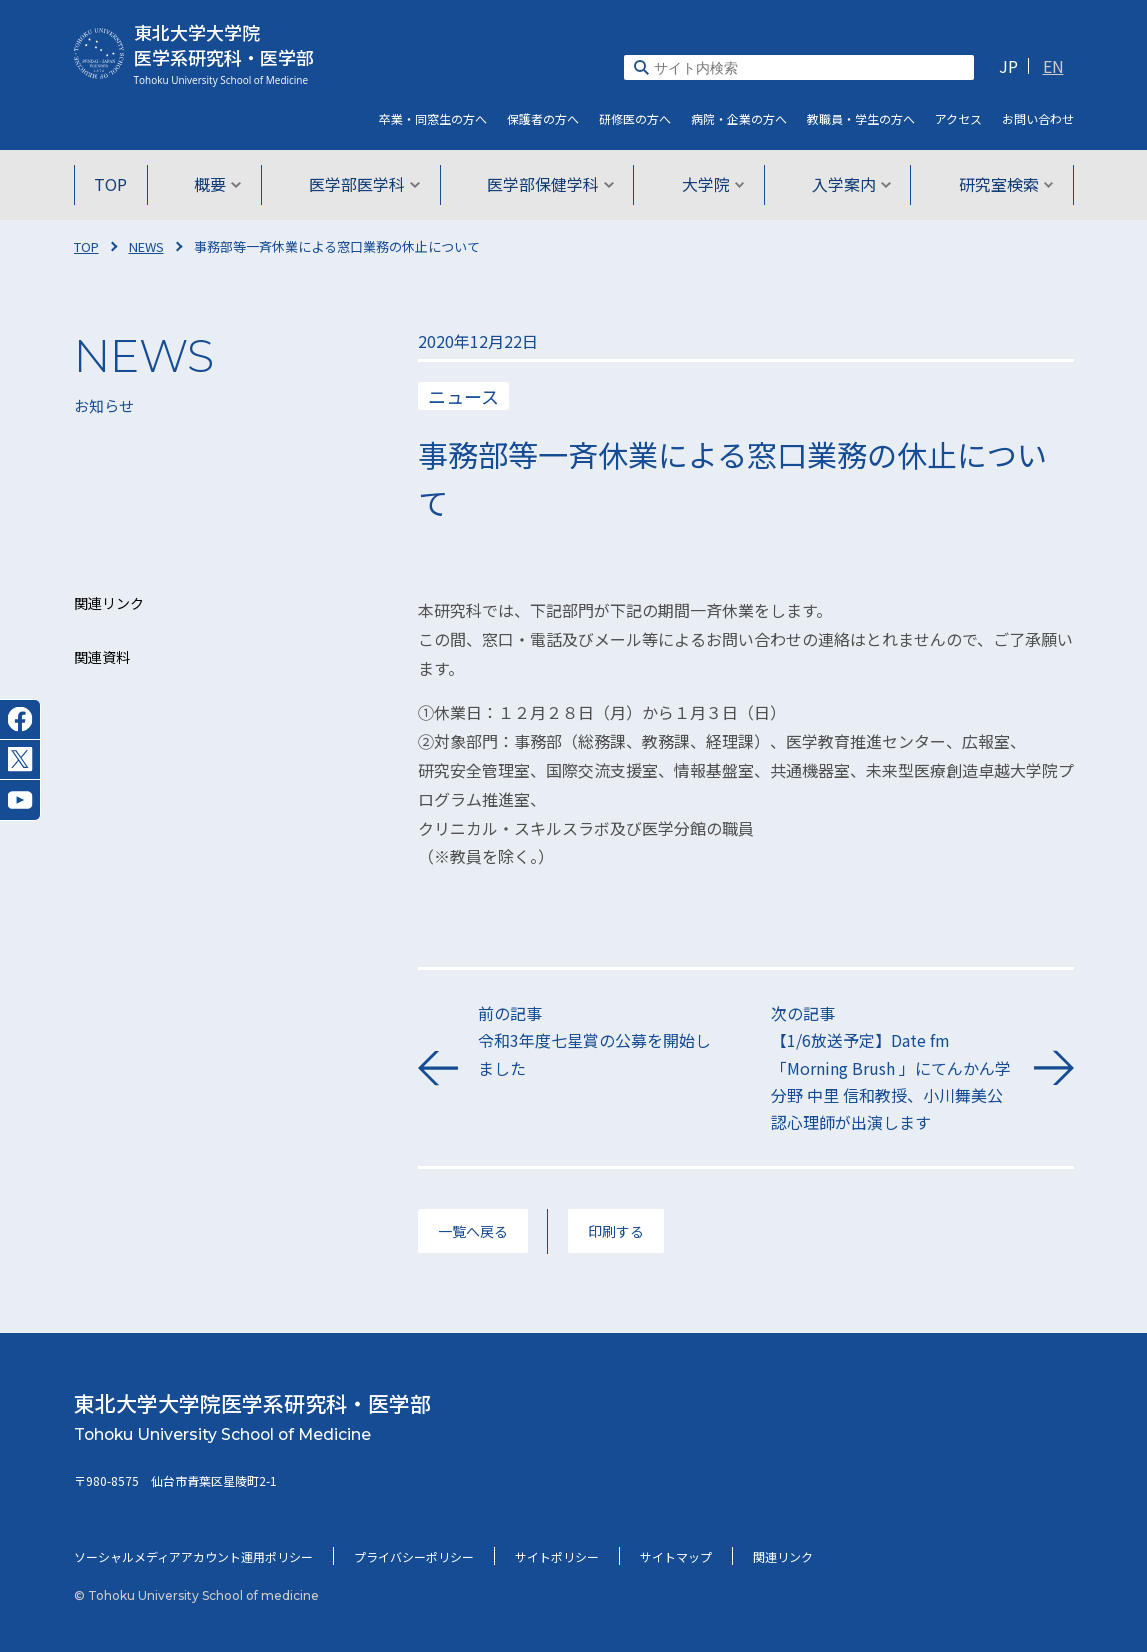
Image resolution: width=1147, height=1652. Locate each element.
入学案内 (848, 184)
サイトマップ (676, 1556)
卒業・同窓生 (433, 118)
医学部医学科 (365, 184)
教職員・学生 (861, 118)
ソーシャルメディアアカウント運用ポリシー (193, 1556)
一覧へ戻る (473, 1231)
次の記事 (892, 1068)
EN (1053, 66)
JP (1008, 66)
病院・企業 (739, 118)
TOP (115, 184)
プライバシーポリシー (414, 1556)
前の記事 (599, 1041)
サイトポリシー (557, 1556)
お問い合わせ (1038, 118)
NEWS (146, 246)
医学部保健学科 (550, 184)
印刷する (616, 1231)
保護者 (543, 118)
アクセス (958, 118)
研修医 (635, 118)
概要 (220, 184)
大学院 (711, 184)
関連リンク (783, 1556)
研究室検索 (1001, 184)
